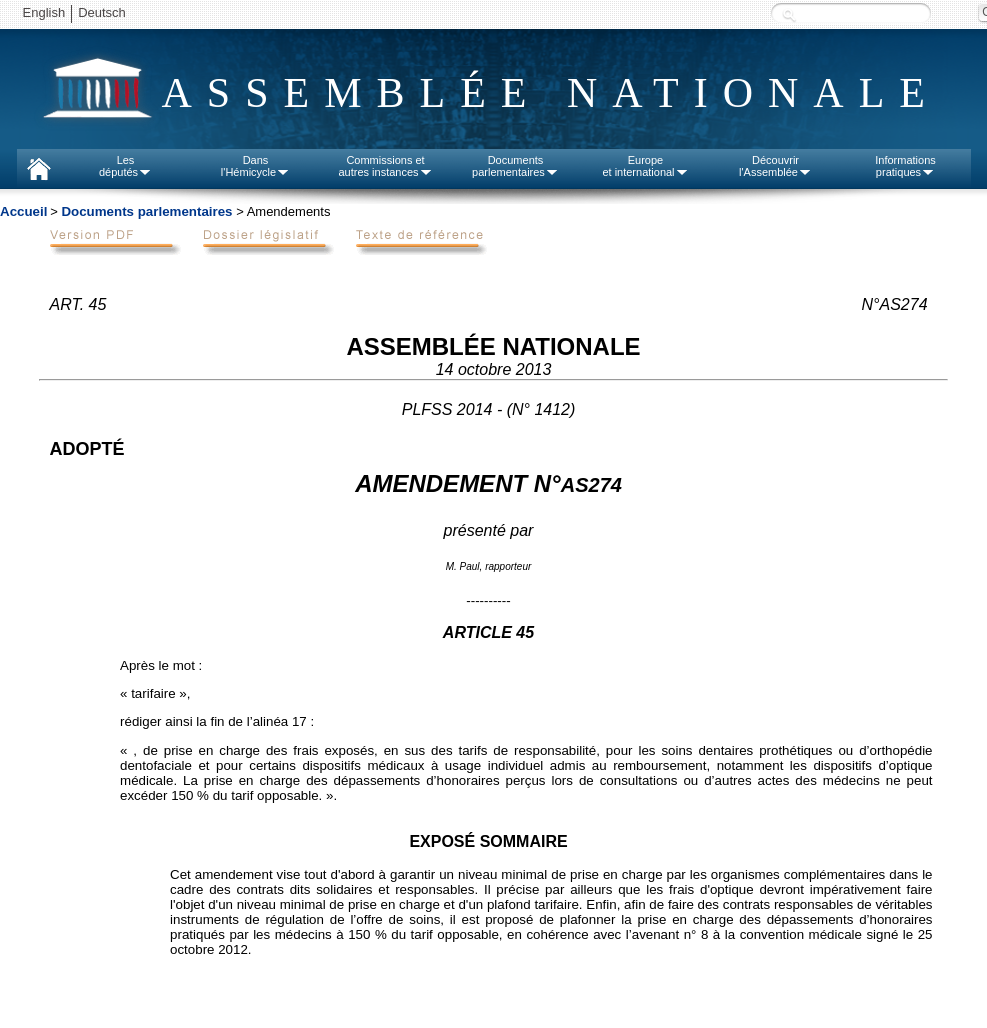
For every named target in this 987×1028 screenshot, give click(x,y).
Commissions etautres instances (385, 166)
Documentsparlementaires (515, 166)
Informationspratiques (905, 166)
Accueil (23, 211)
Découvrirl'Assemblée (775, 166)
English (44, 12)
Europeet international (645, 166)
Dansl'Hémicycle (255, 166)
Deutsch (102, 12)
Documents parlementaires (146, 211)
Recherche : (789, 14)
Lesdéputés (125, 166)
